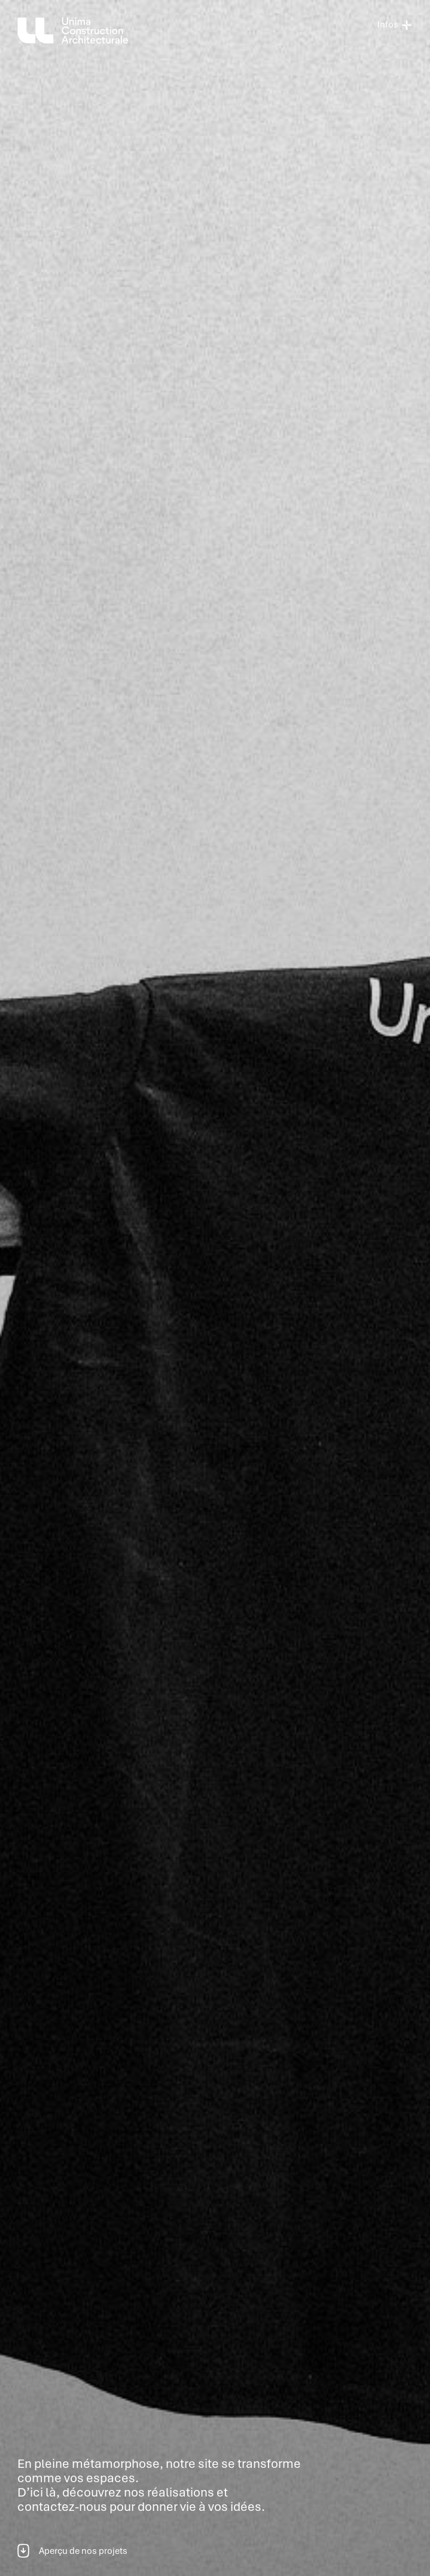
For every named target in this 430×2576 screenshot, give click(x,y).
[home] (74, 30)
